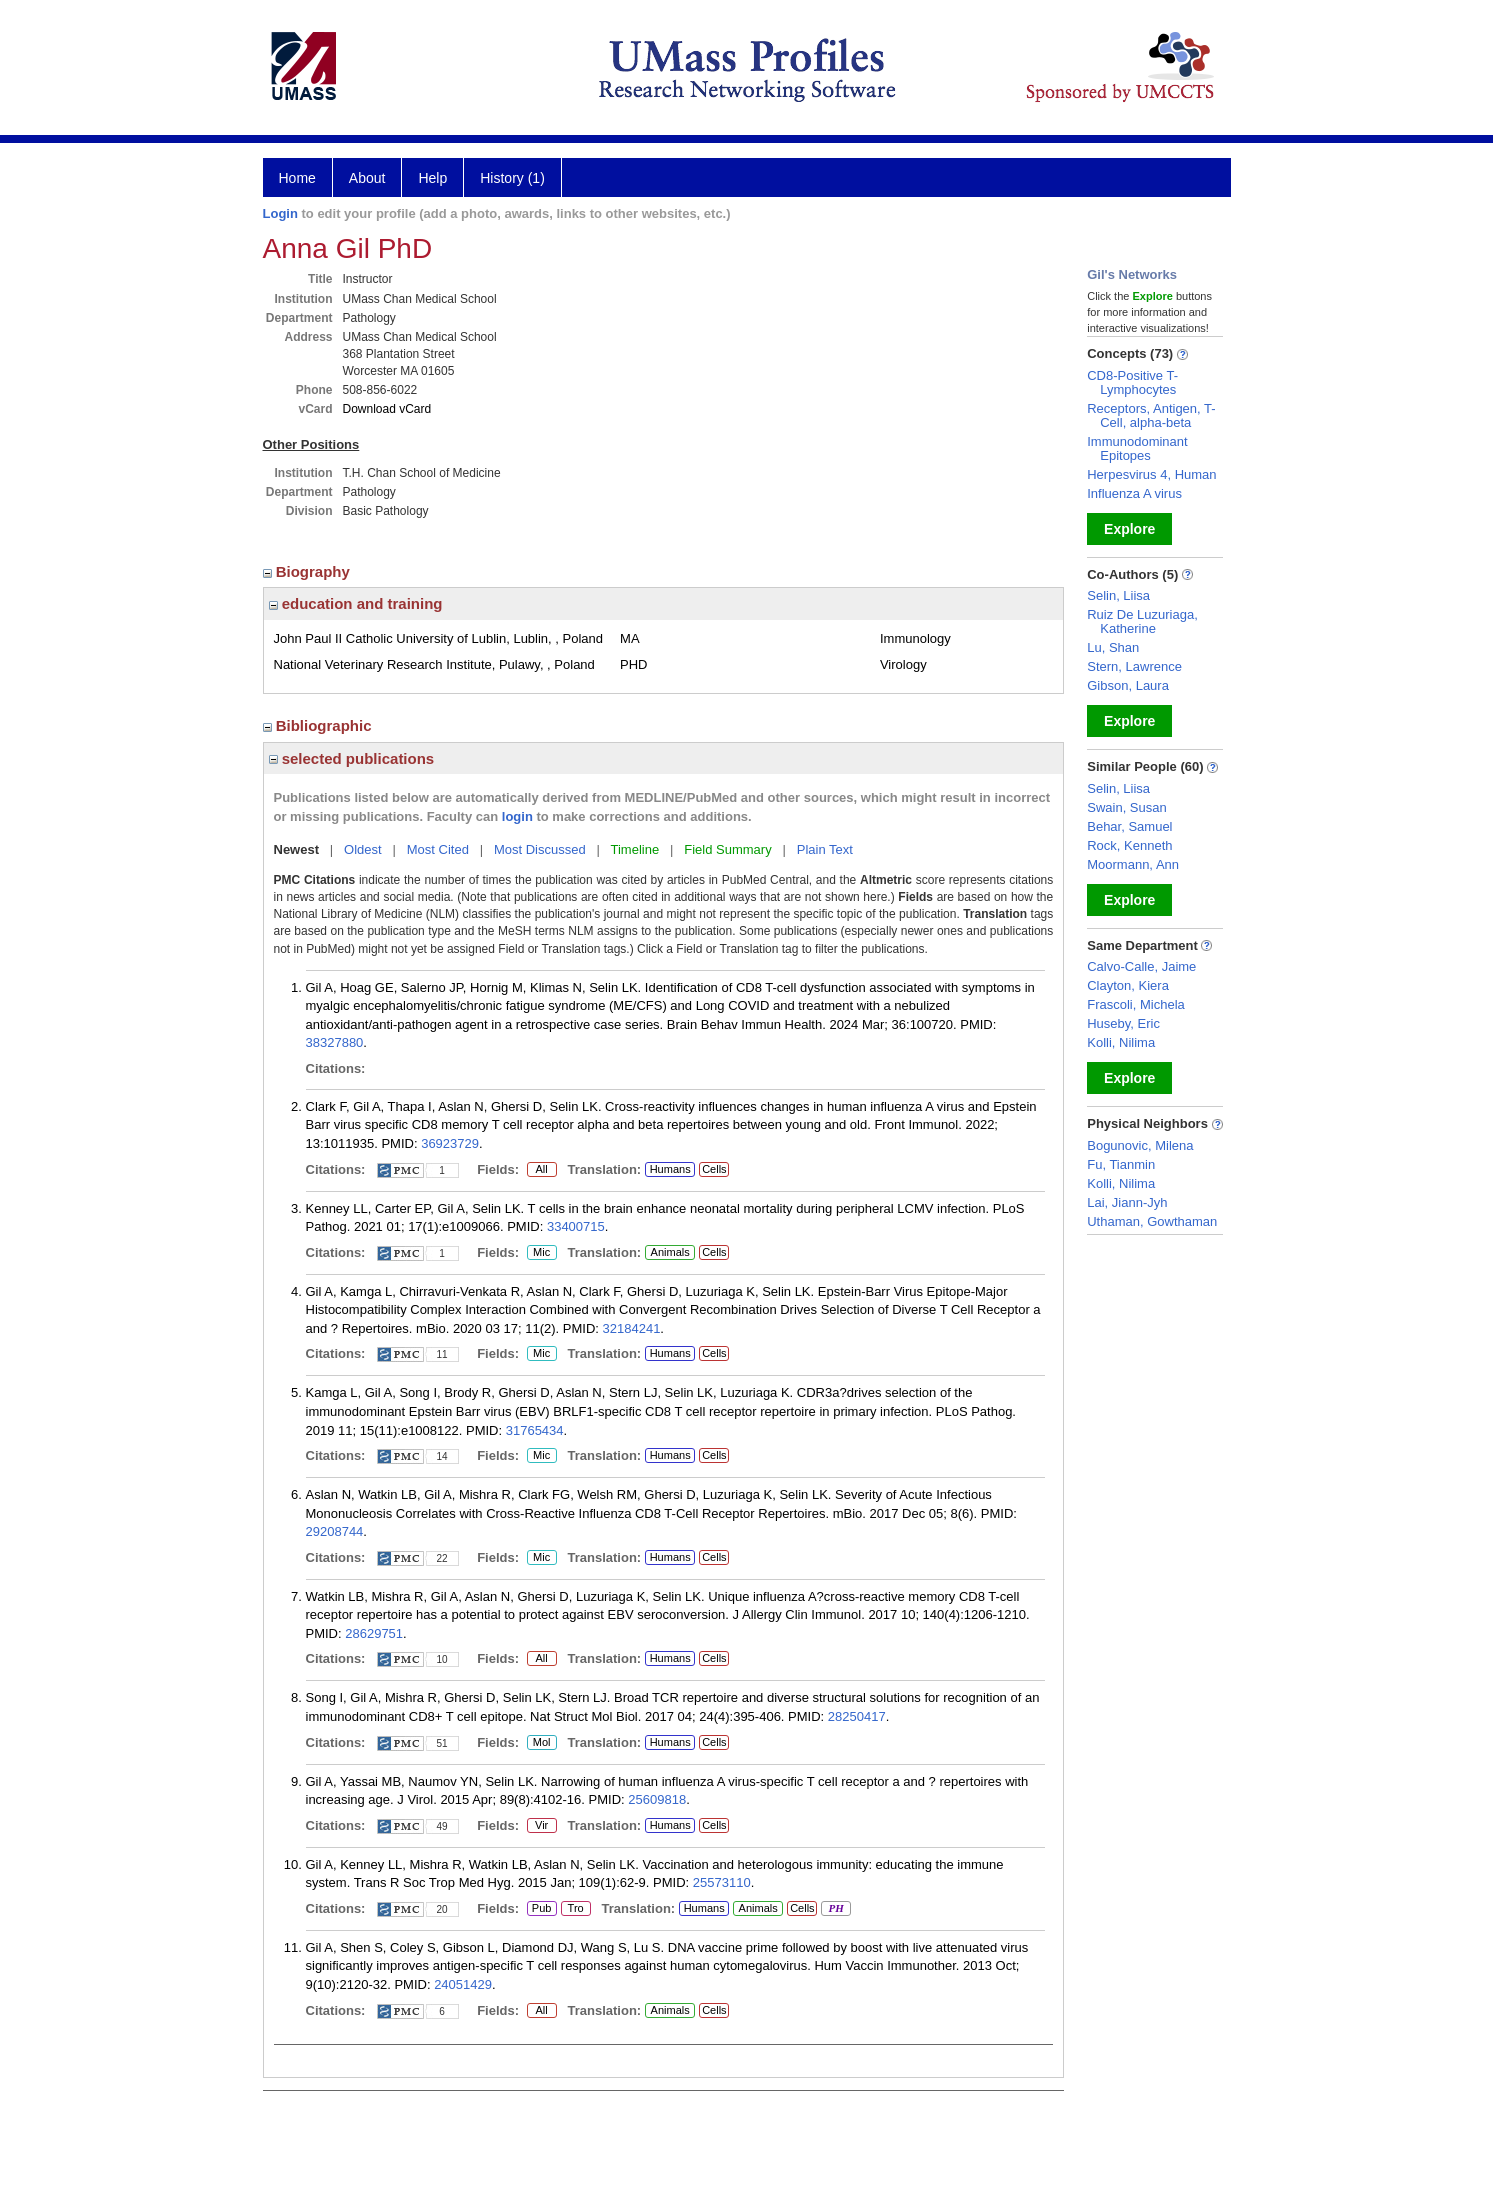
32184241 (632, 1328)
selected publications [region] (352, 758)
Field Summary (727, 849)
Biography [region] (309, 571)
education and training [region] (356, 603)
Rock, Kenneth (1129, 845)
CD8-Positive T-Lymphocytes (1132, 382)
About (367, 178)
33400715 (576, 1226)
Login (280, 213)
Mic (542, 1253)
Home (297, 178)
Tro (575, 1909)
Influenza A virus (1134, 493)
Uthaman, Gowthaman (1152, 1221)
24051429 (463, 1984)
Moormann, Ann (1133, 864)
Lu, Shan (1113, 647)
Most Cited (438, 849)
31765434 (535, 1430)
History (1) (512, 178)
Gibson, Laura (1128, 685)
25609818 (657, 1799)
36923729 (450, 1143)
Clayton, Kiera (1128, 985)
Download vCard (387, 409)
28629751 (374, 1633)
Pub (541, 1909)
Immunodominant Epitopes (1137, 448)
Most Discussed (540, 849)
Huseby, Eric (1123, 1023)
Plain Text (825, 849)
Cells (714, 1169)
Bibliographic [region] (319, 725)
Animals (670, 1252)
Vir (538, 1826)
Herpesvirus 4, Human (1151, 474)
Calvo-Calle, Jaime (1141, 966)
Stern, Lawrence (1134, 666)
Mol (541, 1743)
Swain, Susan (1127, 807)
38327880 (335, 1042)
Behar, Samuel (1129, 826)
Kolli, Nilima (1121, 1042)
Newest (297, 849)
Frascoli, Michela (1136, 1004)
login (517, 816)
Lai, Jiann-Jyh (1127, 1202)
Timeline (635, 849)
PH (835, 1909)
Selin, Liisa (1118, 595)
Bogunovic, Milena (1140, 1145)
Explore (1129, 529)
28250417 (857, 1716)
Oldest (363, 849)
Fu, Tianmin (1121, 1164)
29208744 (335, 1531)
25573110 (722, 1882)
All (542, 1170)
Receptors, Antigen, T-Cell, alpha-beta (1151, 415)
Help (432, 178)
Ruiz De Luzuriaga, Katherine (1142, 621)
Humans (670, 1169)
